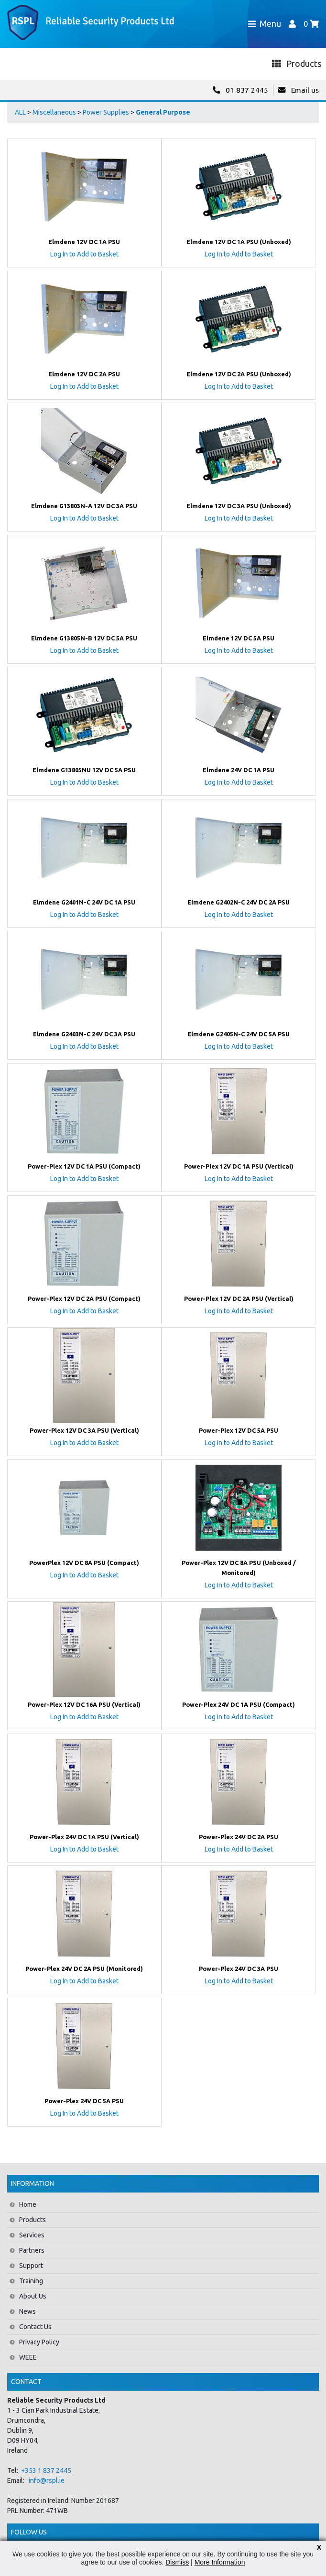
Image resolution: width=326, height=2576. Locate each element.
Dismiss (177, 2562)
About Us (32, 2296)
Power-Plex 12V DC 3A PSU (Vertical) (84, 1430)
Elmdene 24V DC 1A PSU (238, 769)
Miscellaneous (54, 112)
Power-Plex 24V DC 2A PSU (238, 1836)
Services (31, 2235)
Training (31, 2281)
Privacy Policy (39, 2342)
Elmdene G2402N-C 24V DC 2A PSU (238, 902)
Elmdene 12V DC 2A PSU (84, 374)
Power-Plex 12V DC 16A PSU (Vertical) (84, 1704)
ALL (20, 112)
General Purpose (163, 112)
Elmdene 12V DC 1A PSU (84, 241)
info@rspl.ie (47, 2480)
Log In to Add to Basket (84, 254)
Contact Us (35, 2327)
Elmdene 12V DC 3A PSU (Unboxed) (238, 505)
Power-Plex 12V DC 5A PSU (238, 1430)
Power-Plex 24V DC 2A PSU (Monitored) (84, 1968)
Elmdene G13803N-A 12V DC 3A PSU (84, 505)
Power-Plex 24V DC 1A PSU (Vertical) (84, 1836)
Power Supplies (106, 112)
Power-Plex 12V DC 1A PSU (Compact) (84, 1166)
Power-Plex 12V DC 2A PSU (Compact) (84, 1298)
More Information (220, 2562)
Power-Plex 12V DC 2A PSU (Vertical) (238, 1298)
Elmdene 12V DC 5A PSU (238, 638)
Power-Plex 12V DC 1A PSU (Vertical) (238, 1166)
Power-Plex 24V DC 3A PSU (238, 1968)
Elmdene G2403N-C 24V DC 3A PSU (84, 1034)
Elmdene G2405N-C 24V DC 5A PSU (238, 1034)
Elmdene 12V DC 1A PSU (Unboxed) (238, 241)
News (27, 2311)
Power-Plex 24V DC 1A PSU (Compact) (238, 1704)
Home (27, 2204)
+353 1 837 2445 (46, 2470)
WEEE (28, 2357)
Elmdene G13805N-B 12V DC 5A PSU (84, 638)
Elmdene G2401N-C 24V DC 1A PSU (84, 902)
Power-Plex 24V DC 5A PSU (84, 2100)
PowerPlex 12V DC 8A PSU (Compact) (84, 1562)
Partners (31, 2250)
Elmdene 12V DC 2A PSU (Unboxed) (238, 374)
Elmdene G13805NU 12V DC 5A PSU (84, 769)
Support (31, 2265)
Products (32, 2220)
